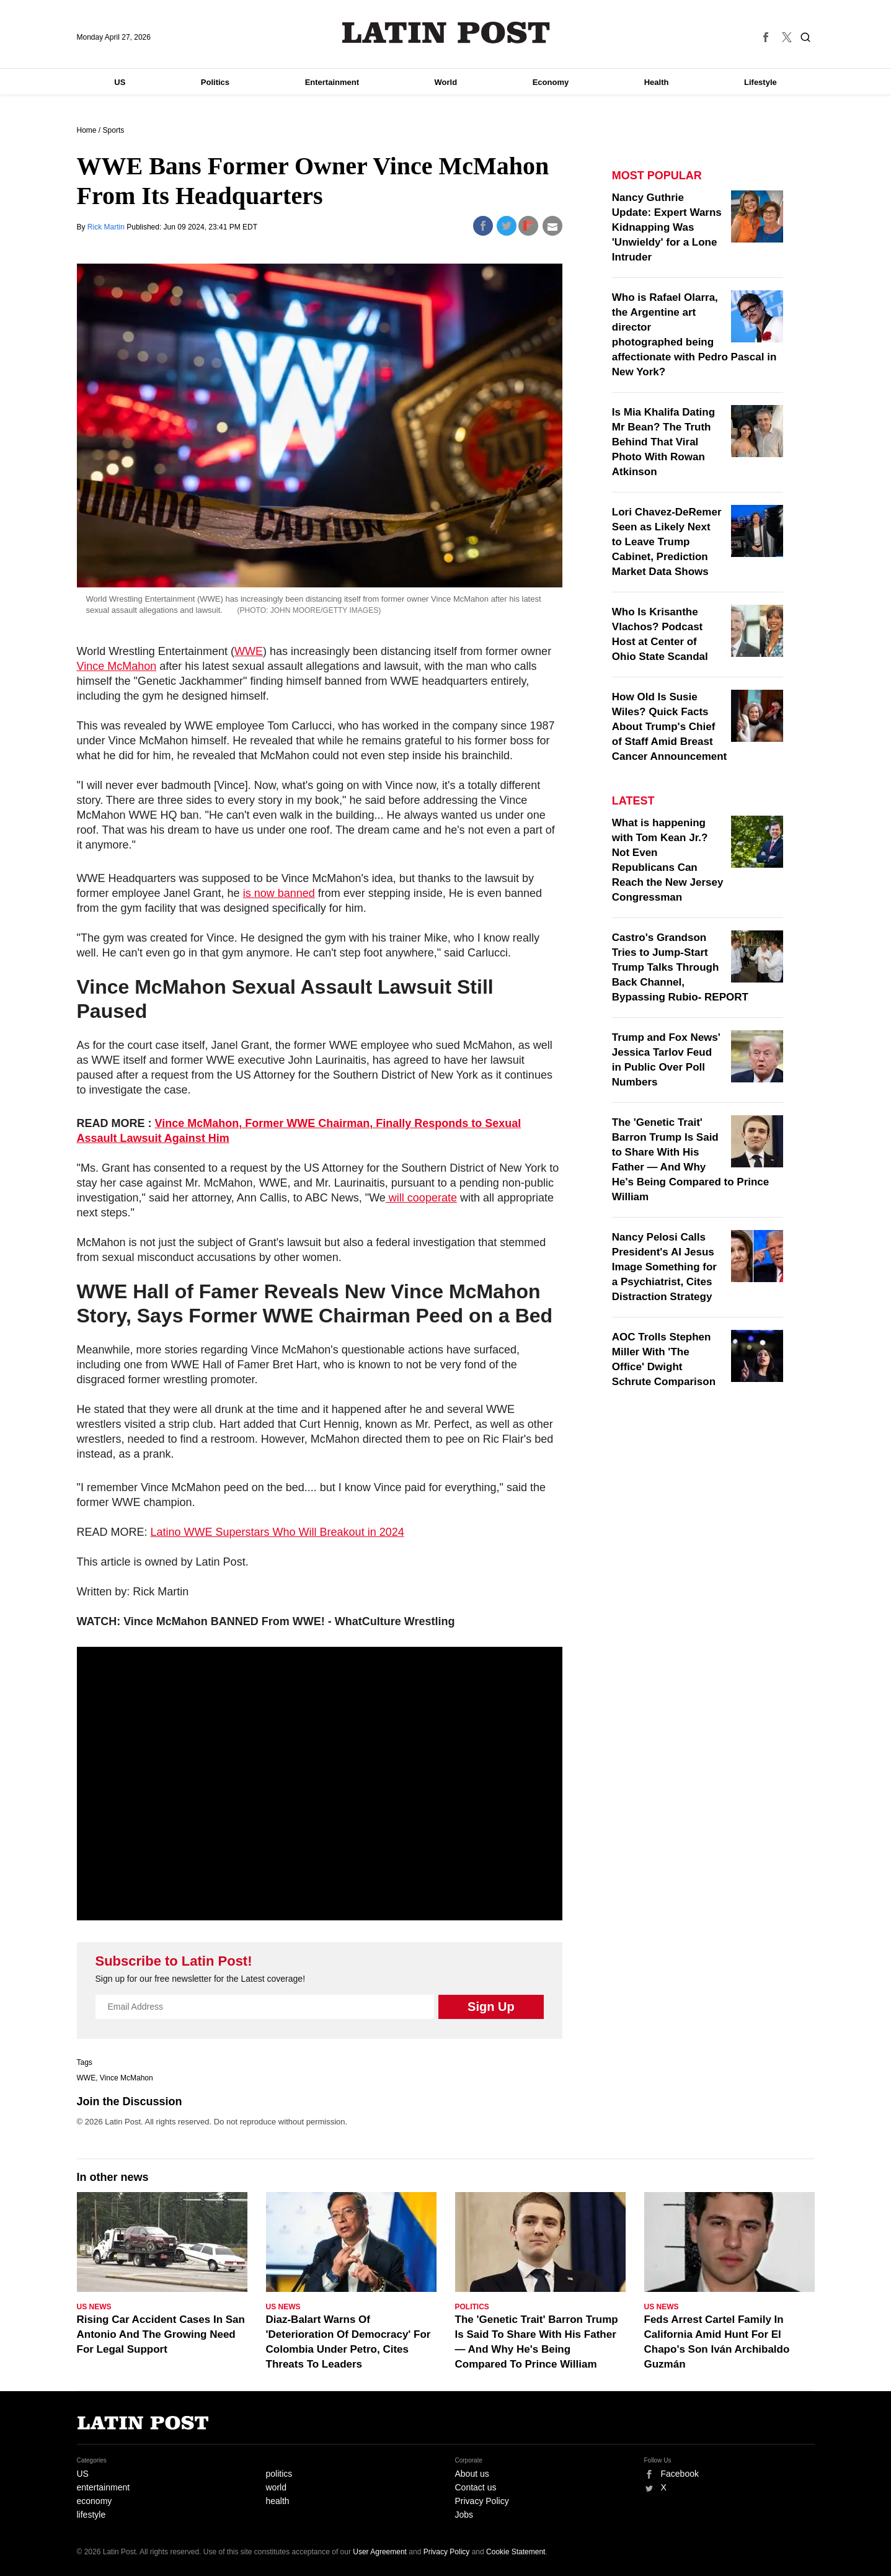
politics (279, 2474)
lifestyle (91, 2515)
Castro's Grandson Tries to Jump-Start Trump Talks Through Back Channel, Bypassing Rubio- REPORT (680, 967)
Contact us (476, 2487)
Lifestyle (760, 82)
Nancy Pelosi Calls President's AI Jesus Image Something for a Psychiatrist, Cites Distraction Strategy (664, 1267)
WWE (248, 651)
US (119, 82)
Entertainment (332, 82)
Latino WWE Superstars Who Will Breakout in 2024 (277, 1532)
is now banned (279, 893)
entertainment (103, 2487)
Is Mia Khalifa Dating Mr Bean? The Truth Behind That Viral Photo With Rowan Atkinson (663, 442)
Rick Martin (106, 227)
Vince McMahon (117, 666)
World (446, 82)
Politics (215, 82)
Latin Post (445, 32)
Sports (114, 130)
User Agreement (380, 2551)
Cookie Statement (515, 2551)
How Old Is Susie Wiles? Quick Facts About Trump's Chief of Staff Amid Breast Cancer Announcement (669, 726)
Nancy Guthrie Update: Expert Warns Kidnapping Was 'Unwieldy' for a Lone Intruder (667, 227)
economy (94, 2501)
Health (656, 82)
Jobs (464, 2515)
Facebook (680, 2474)
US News (94, 2306)
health (278, 2501)
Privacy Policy (482, 2501)
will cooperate (421, 1198)
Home (87, 130)
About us (472, 2474)
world (276, 2487)
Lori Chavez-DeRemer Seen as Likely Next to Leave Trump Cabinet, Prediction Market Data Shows (667, 541)
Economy (551, 82)
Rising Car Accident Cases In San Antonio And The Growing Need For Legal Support (161, 2334)
